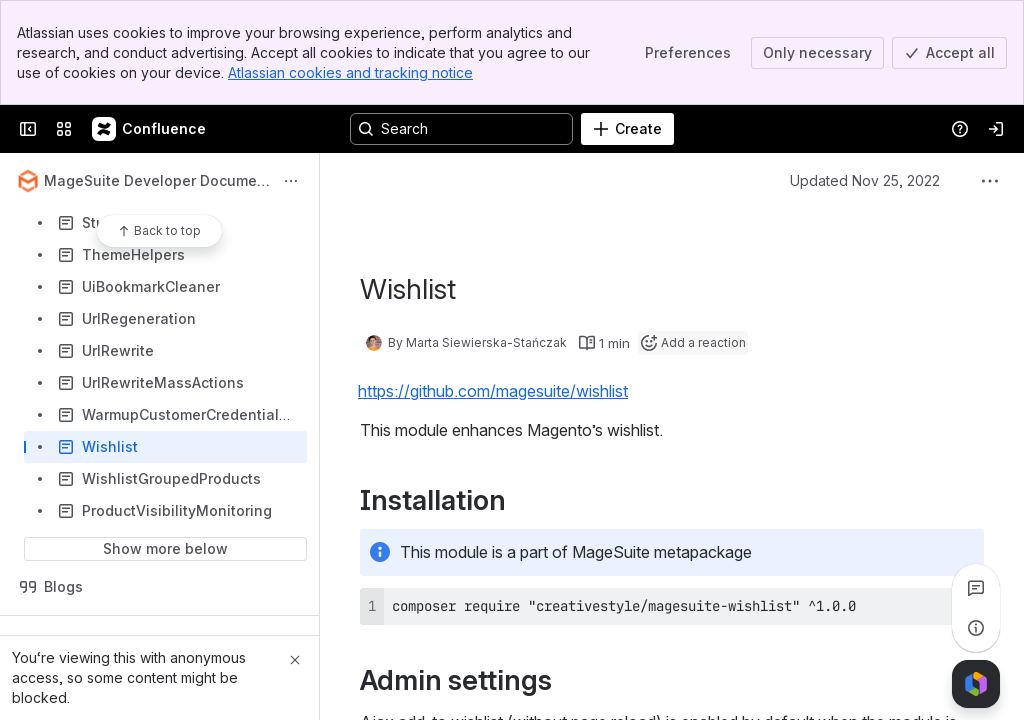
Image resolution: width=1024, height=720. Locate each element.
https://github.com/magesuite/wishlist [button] (493, 391)
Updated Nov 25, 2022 (865, 180)
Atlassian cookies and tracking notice (350, 72)
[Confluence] (150, 129)
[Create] (627, 129)
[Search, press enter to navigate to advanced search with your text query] (461, 129)
